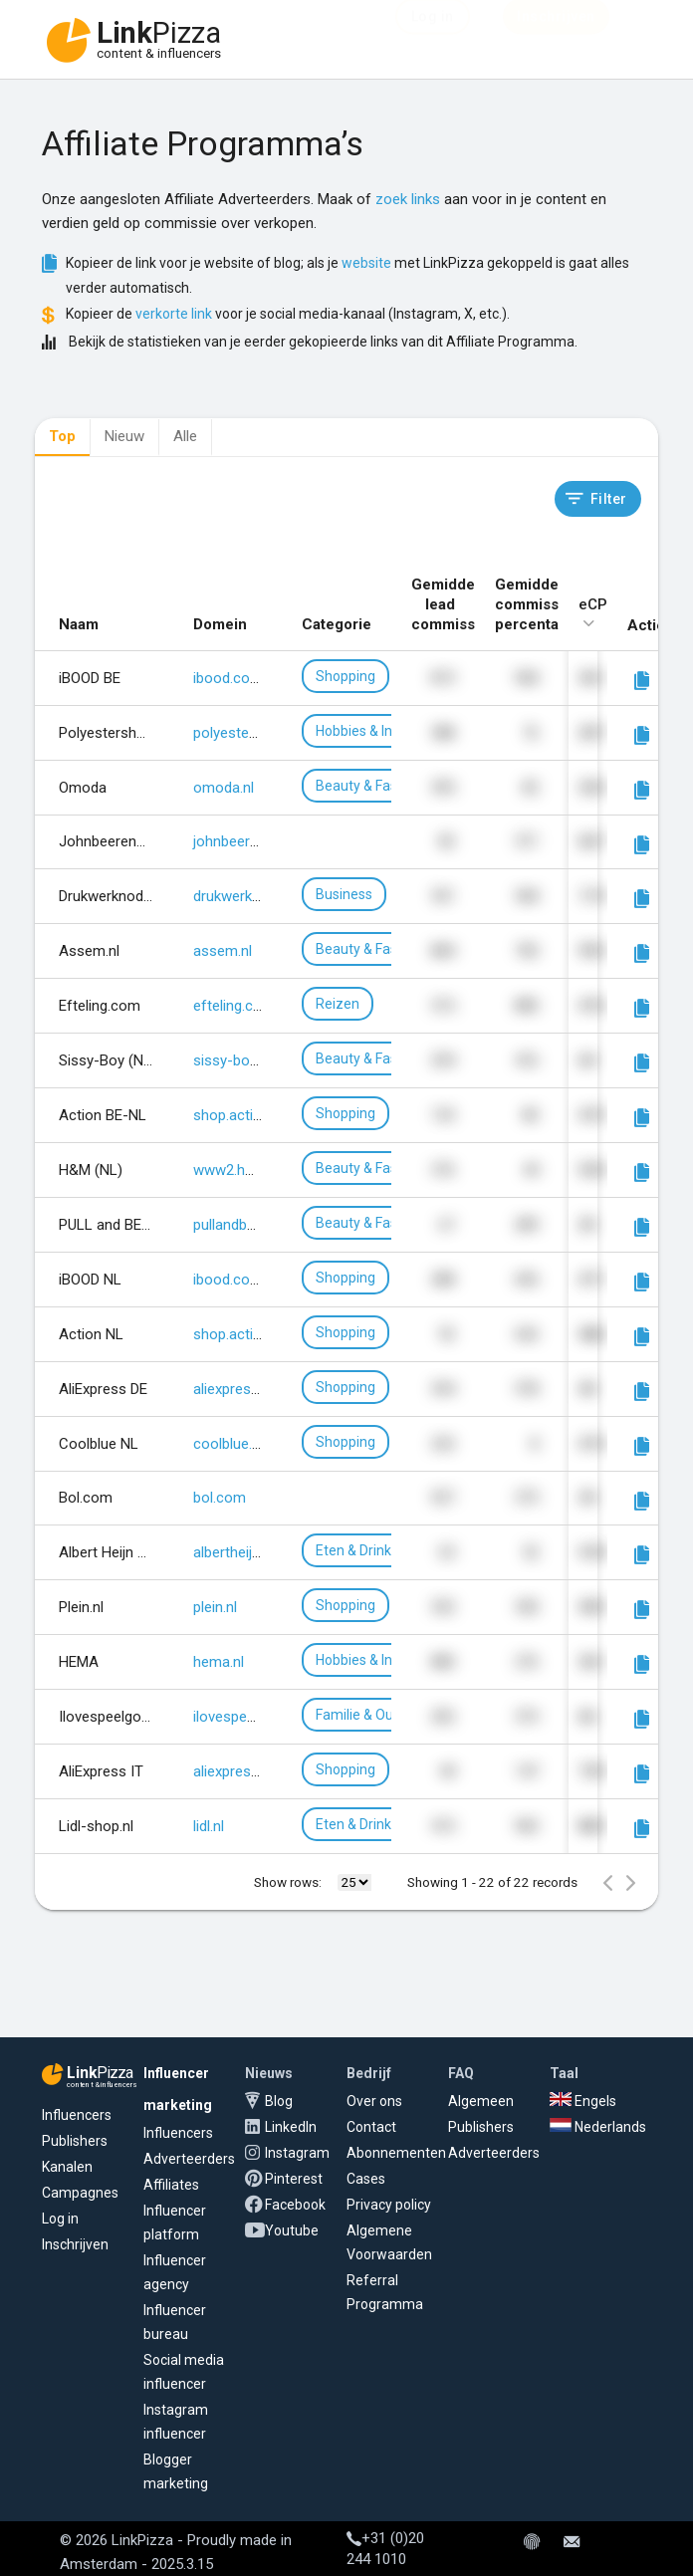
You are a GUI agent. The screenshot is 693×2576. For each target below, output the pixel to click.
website (366, 263)
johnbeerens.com (250, 841)
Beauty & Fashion (370, 786)
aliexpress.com (242, 1389)
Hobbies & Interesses (381, 731)
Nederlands (598, 2127)
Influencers (77, 2115)
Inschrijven (75, 2244)
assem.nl (222, 951)
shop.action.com (248, 1115)
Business (344, 894)
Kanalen (67, 2167)
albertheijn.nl (233, 1552)
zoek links (407, 199)
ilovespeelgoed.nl (249, 1717)
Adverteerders (189, 2159)
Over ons (374, 2101)
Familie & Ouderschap (384, 1715)
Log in (60, 2218)
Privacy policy (388, 2205)
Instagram (297, 2153)
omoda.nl (223, 788)
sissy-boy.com (241, 1060)
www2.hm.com (242, 1170)
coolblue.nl (228, 1444)
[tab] (62, 438)
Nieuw (124, 436)
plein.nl (215, 1607)
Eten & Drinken (361, 1550)
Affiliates (171, 2185)
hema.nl (218, 1662)
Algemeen (481, 2101)
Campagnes (80, 2193)
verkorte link (173, 314)
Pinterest (294, 2179)
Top (62, 436)
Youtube (292, 2230)
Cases (365, 2179)
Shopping (345, 676)
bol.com (219, 1498)
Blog (279, 2101)
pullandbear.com (246, 1225)
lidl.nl (208, 1826)
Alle (185, 436)
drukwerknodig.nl (247, 896)
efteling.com (234, 1006)
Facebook (295, 2205)
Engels (583, 2101)
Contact (371, 2127)
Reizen (337, 1004)
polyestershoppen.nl (259, 733)
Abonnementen (396, 2153)
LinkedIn (291, 2127)
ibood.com (228, 678)
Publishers (75, 2141)
